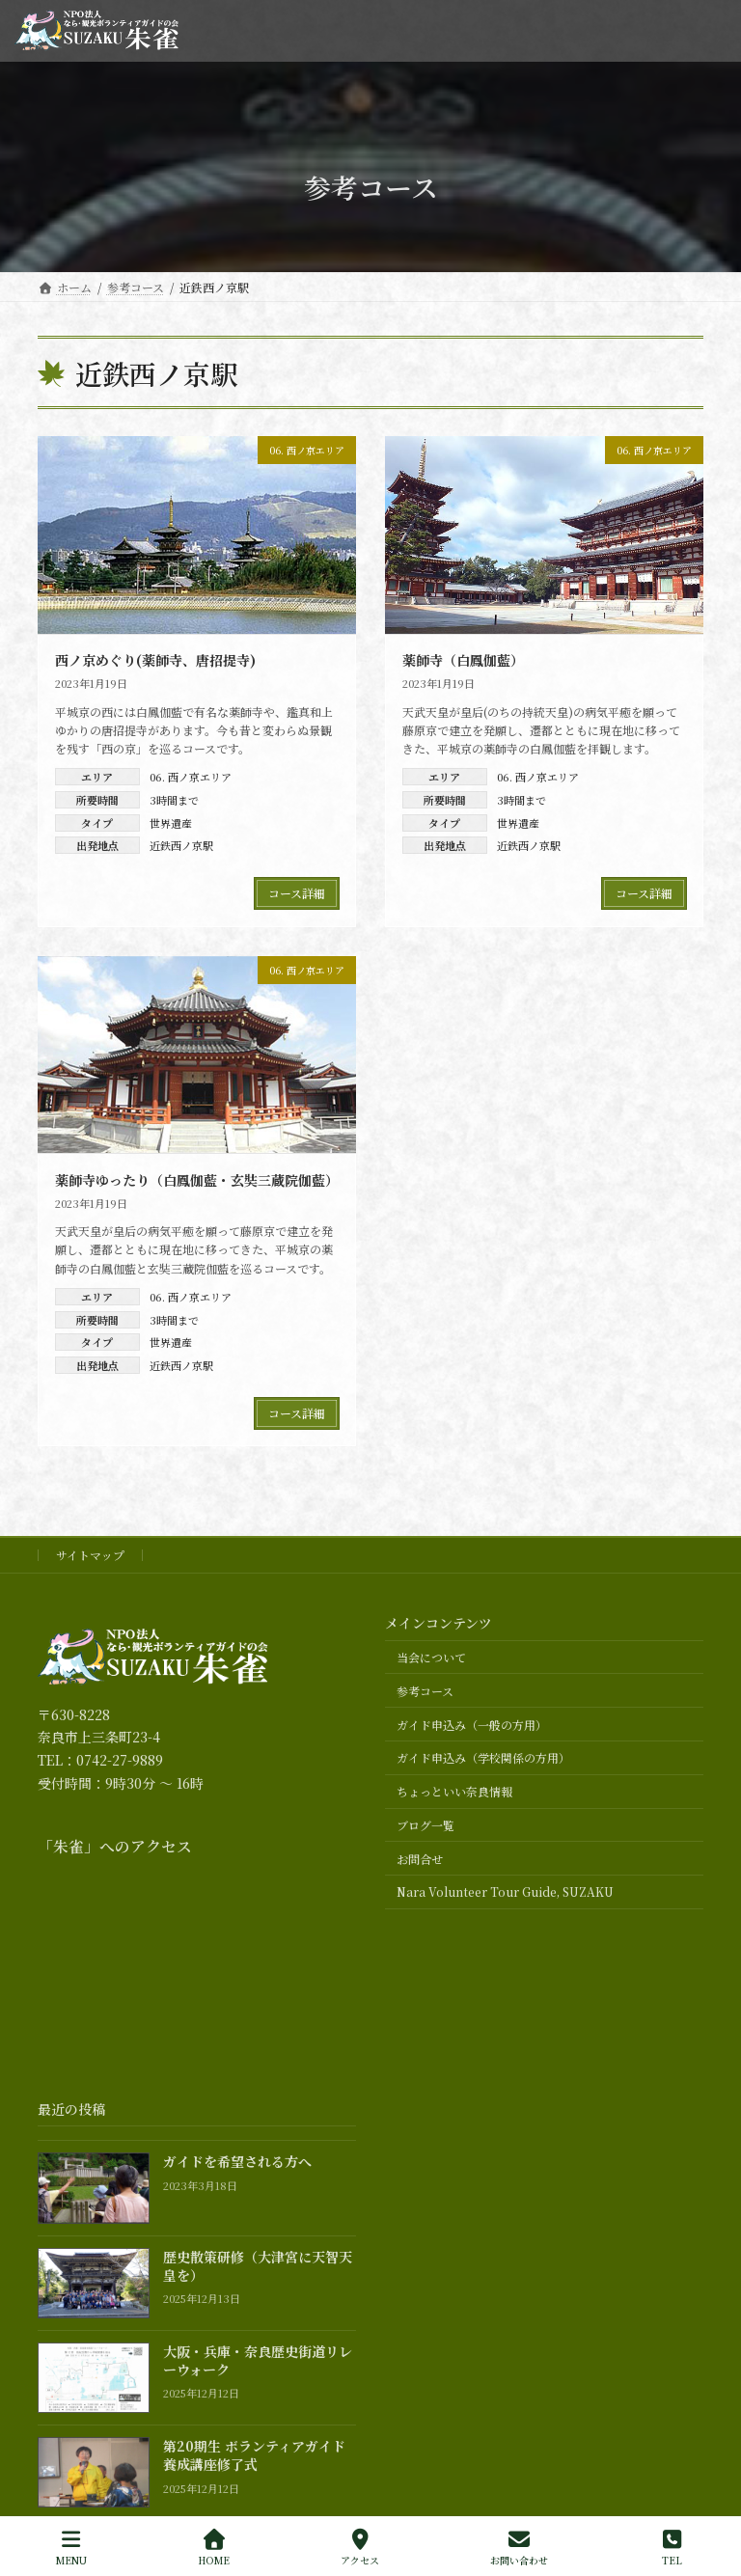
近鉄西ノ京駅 (181, 845)
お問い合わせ (519, 2547)
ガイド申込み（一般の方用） (472, 1724)
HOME (214, 2547)
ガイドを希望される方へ (237, 2162)
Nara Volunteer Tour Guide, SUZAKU (505, 1892)
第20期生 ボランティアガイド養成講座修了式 (254, 2455)
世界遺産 (171, 823)
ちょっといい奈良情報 (454, 1791)
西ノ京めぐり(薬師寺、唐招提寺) (155, 660)
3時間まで (174, 800)
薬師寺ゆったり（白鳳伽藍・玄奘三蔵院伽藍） (197, 1180)
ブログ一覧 (425, 1825)
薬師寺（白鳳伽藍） (463, 660)
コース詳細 (296, 893)
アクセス (360, 2547)
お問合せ (420, 1858)
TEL (672, 2547)
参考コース (425, 1691)
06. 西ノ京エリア (191, 776)
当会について (431, 1657)
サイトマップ (90, 1555)
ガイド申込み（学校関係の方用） (483, 1758)
